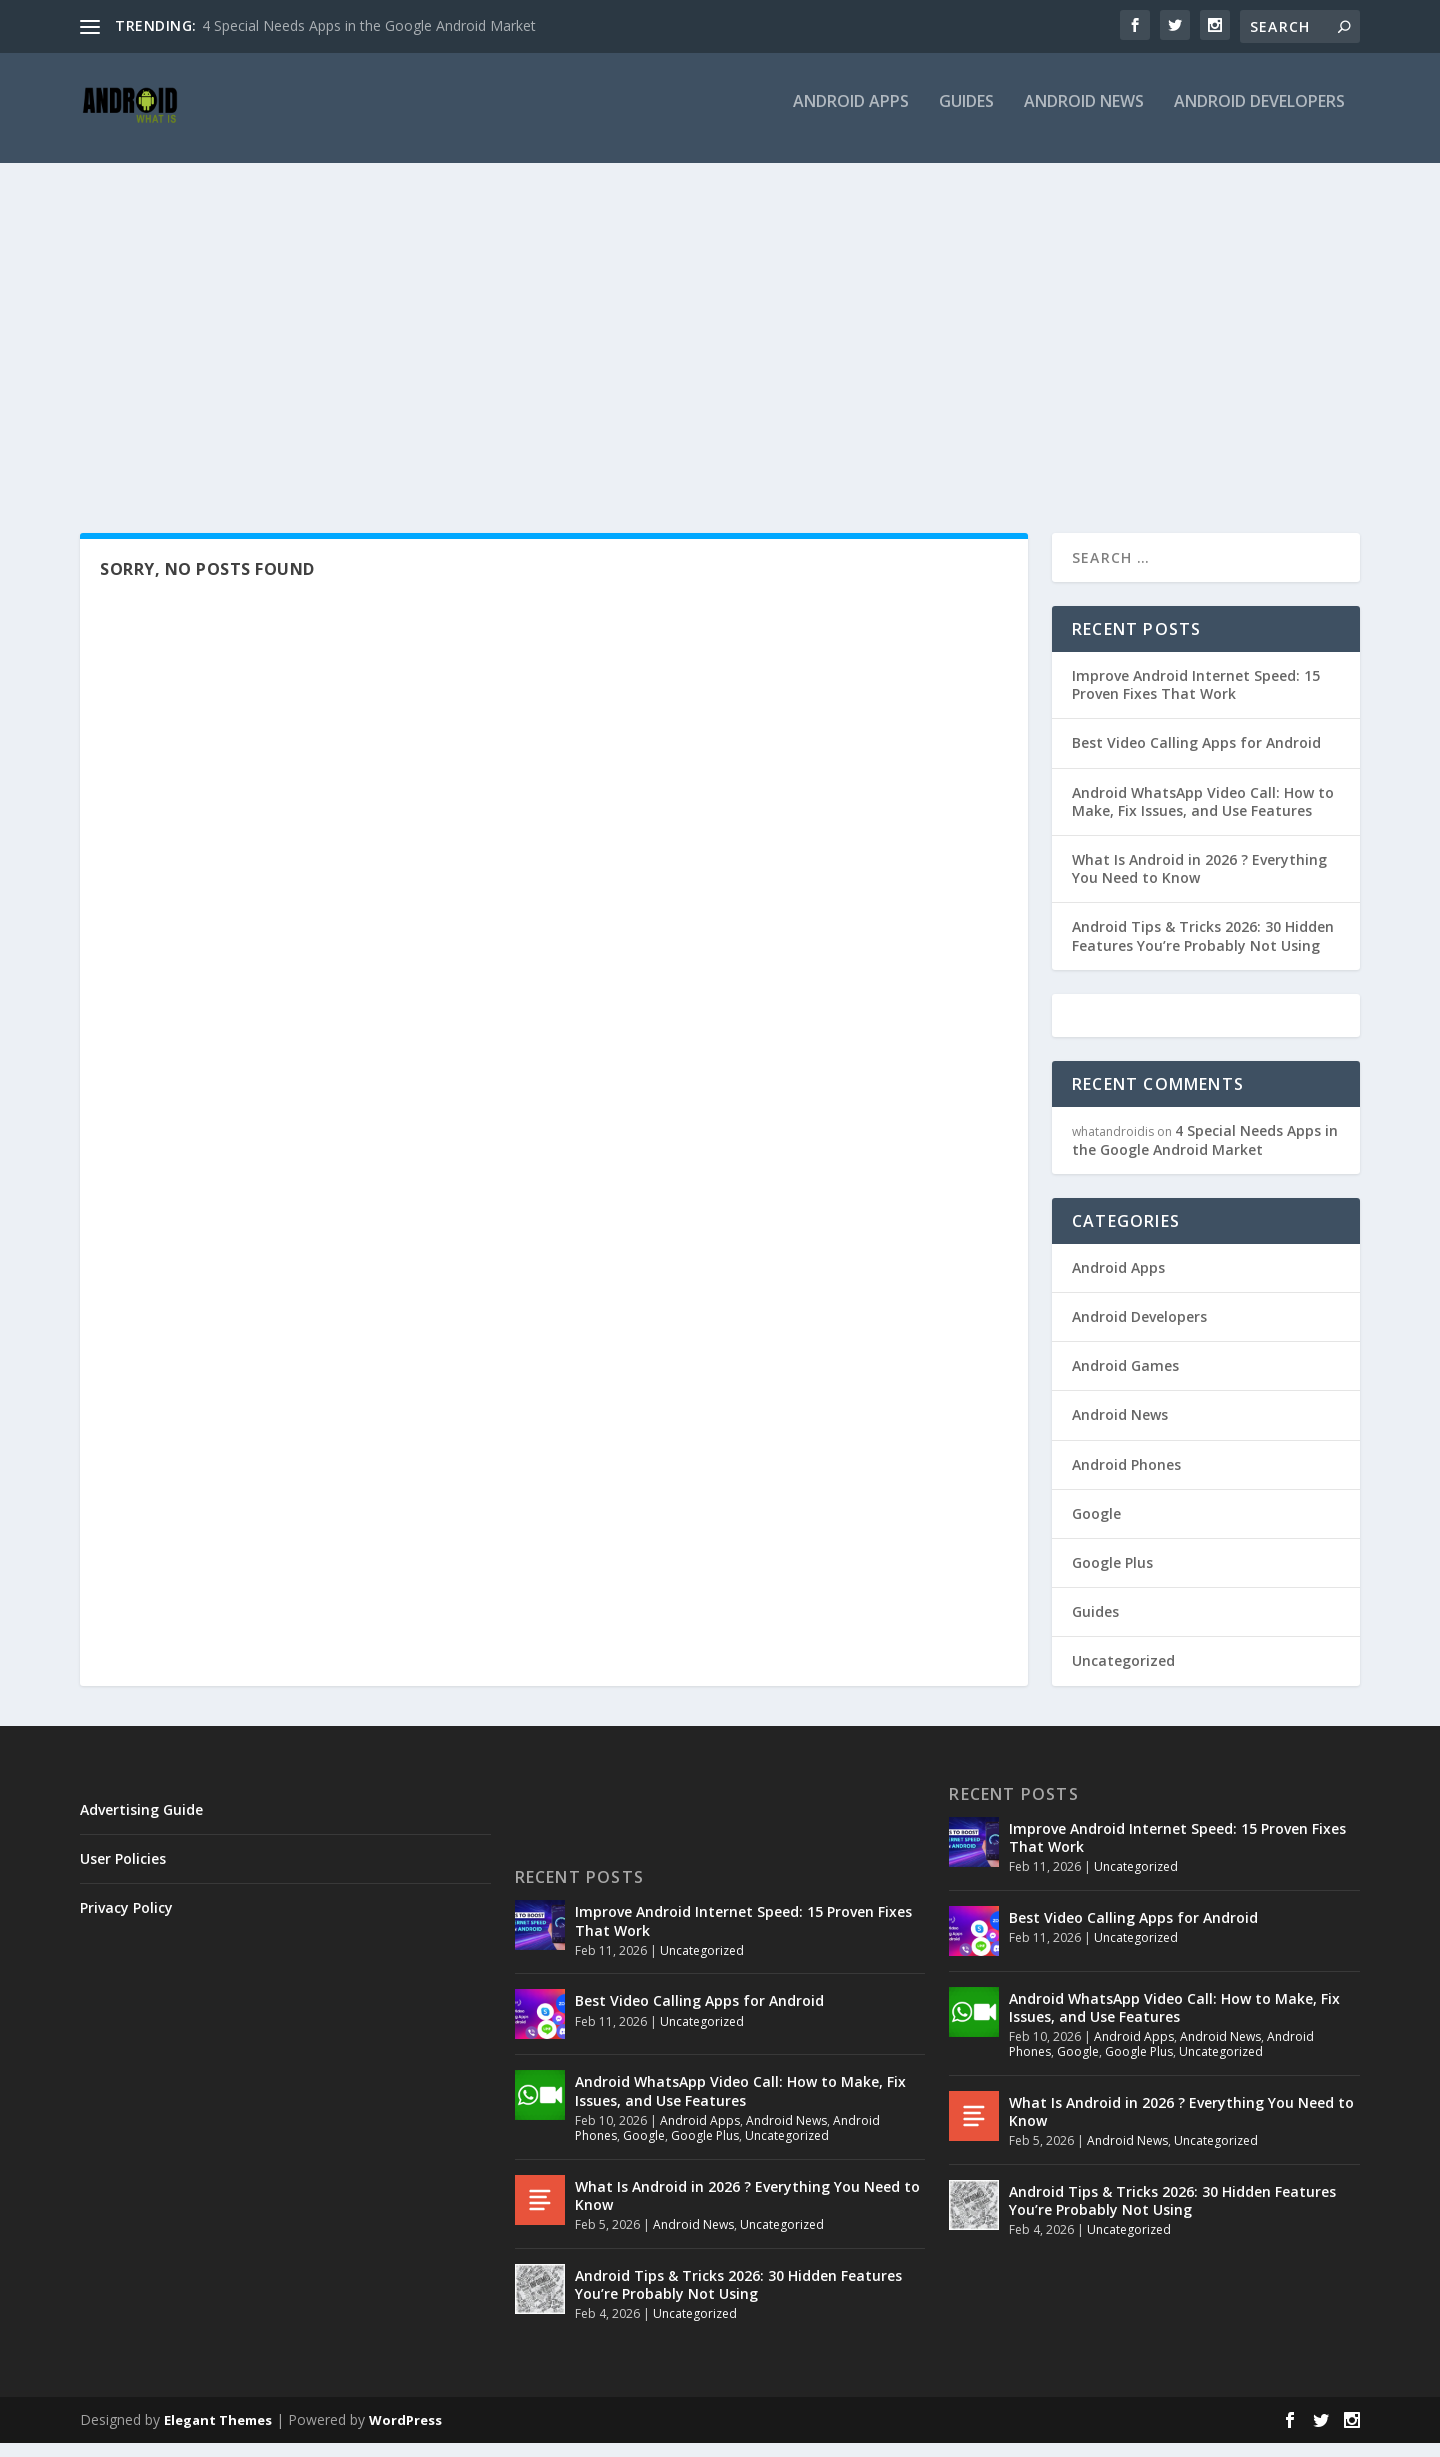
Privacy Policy (126, 1921)
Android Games (1125, 1379)
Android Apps (851, 116)
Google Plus (1112, 1576)
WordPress (405, 2434)
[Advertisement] (720, 327)
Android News (1084, 116)
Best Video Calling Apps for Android (1196, 756)
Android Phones (1126, 1478)
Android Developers (1259, 116)
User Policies (123, 1872)
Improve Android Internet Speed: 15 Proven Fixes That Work (1196, 698)
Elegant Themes (218, 2434)
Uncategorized (1123, 1674)
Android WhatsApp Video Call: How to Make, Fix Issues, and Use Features (1203, 815)
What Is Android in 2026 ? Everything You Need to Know (1199, 882)
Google (1096, 1527)
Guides (966, 116)
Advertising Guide (141, 1823)
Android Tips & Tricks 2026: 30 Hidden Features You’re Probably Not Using (1203, 949)
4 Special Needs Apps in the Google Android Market (369, 25)
